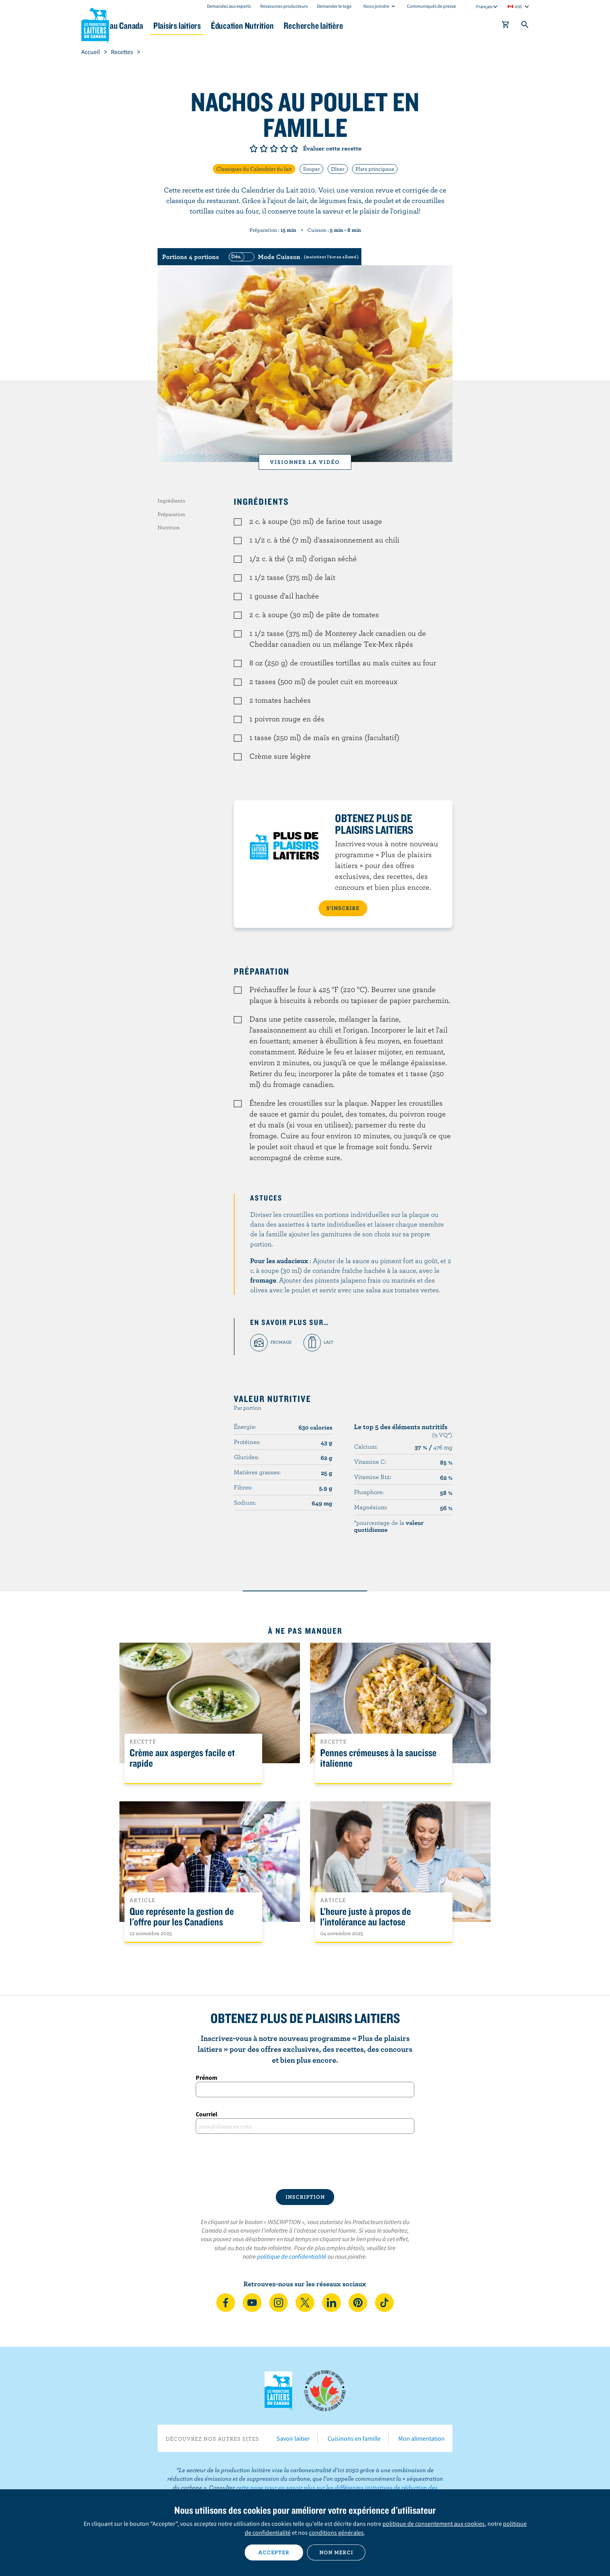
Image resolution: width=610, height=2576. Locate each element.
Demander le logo (334, 6)
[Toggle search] (525, 26)
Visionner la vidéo (305, 462)
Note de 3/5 (274, 148)
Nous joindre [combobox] (376, 6)
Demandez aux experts (229, 6)
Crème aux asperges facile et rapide (182, 1758)
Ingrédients (171, 500)
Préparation (171, 514)
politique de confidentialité (291, 2256)
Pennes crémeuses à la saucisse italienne (378, 1758)
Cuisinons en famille (354, 2438)
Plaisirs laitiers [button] (228, 25)
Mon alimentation (421, 2438)
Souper (311, 169)
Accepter (273, 2552)
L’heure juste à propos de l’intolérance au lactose (365, 1917)
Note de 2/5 (264, 148)
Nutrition (169, 527)
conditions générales (336, 2532)
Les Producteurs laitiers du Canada (95, 24)
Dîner (337, 169)
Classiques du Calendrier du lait (254, 169)
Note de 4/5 (284, 148)
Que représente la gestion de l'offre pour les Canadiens (182, 1917)
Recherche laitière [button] (385, 25)
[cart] (506, 26)
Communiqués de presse (431, 6)
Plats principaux (375, 169)
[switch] (292, 256)
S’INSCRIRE (342, 908)
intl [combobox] (518, 6)
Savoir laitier (293, 2438)
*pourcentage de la (389, 1526)
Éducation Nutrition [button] (304, 25)
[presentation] (305, 2161)
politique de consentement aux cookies (433, 2523)
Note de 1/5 (254, 148)
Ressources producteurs (284, 6)
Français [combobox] (484, 6)
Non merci (336, 2552)
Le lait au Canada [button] (157, 25)
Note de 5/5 (294, 148)
